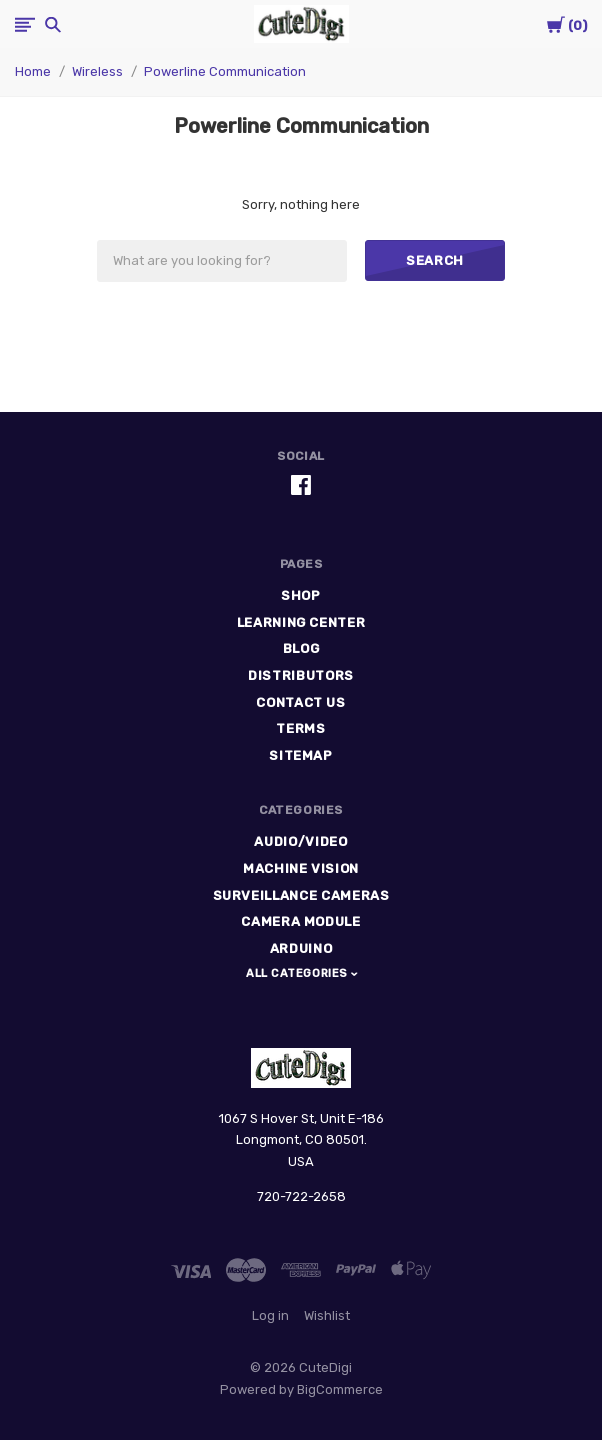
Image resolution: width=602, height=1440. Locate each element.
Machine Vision (301, 868)
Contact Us (301, 702)
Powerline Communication (225, 71)
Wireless (97, 71)
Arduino (301, 948)
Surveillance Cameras (301, 895)
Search (435, 260)
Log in (270, 1315)
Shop (301, 595)
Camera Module (300, 921)
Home (33, 71)
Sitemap (301, 755)
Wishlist (327, 1315)
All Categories (298, 973)
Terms (300, 728)
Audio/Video (300, 841)
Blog (301, 648)
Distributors (301, 675)
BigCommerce (340, 1389)
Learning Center (301, 622)
